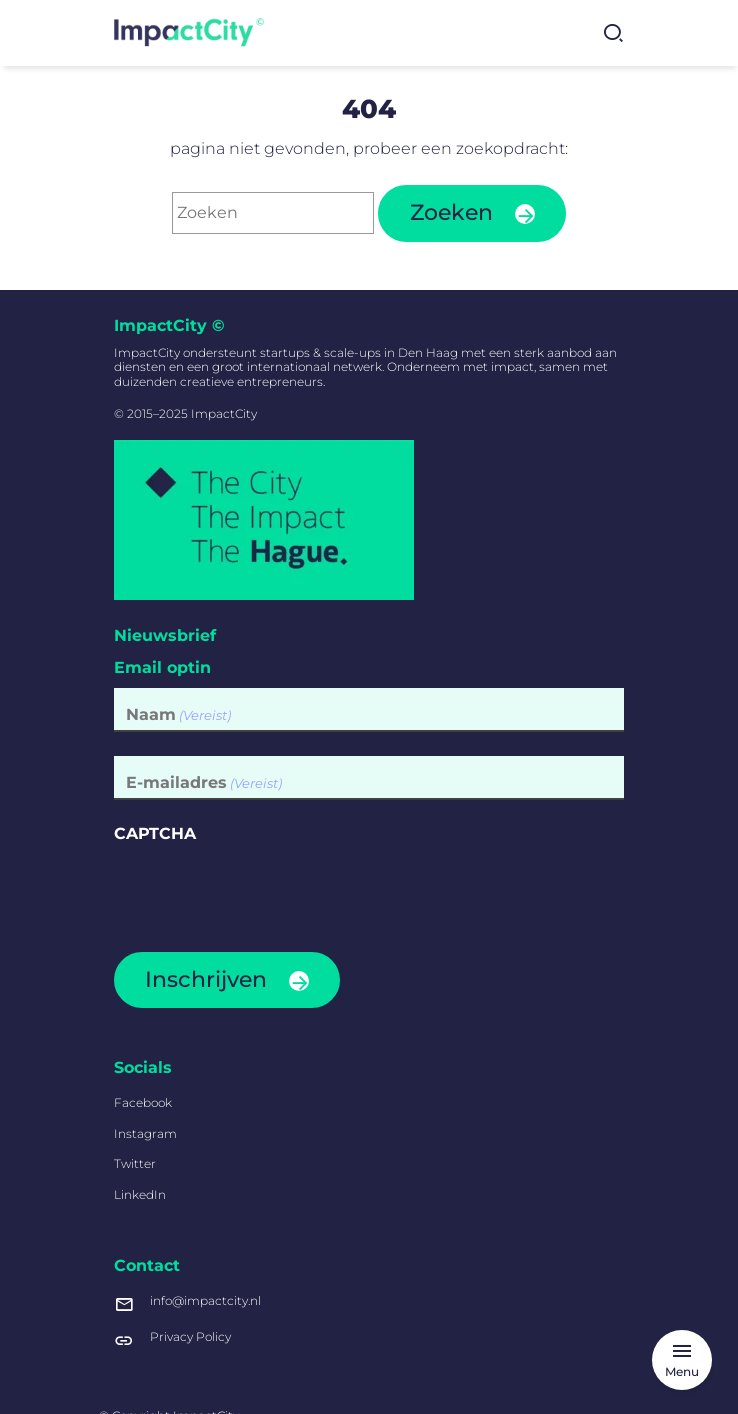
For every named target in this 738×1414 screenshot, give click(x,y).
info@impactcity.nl (187, 1304)
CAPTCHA (155, 833)
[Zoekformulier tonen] (613, 33)
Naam (178, 714)
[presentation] (266, 891)
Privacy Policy (172, 1340)
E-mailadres (204, 782)
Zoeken (451, 212)
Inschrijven (206, 979)
